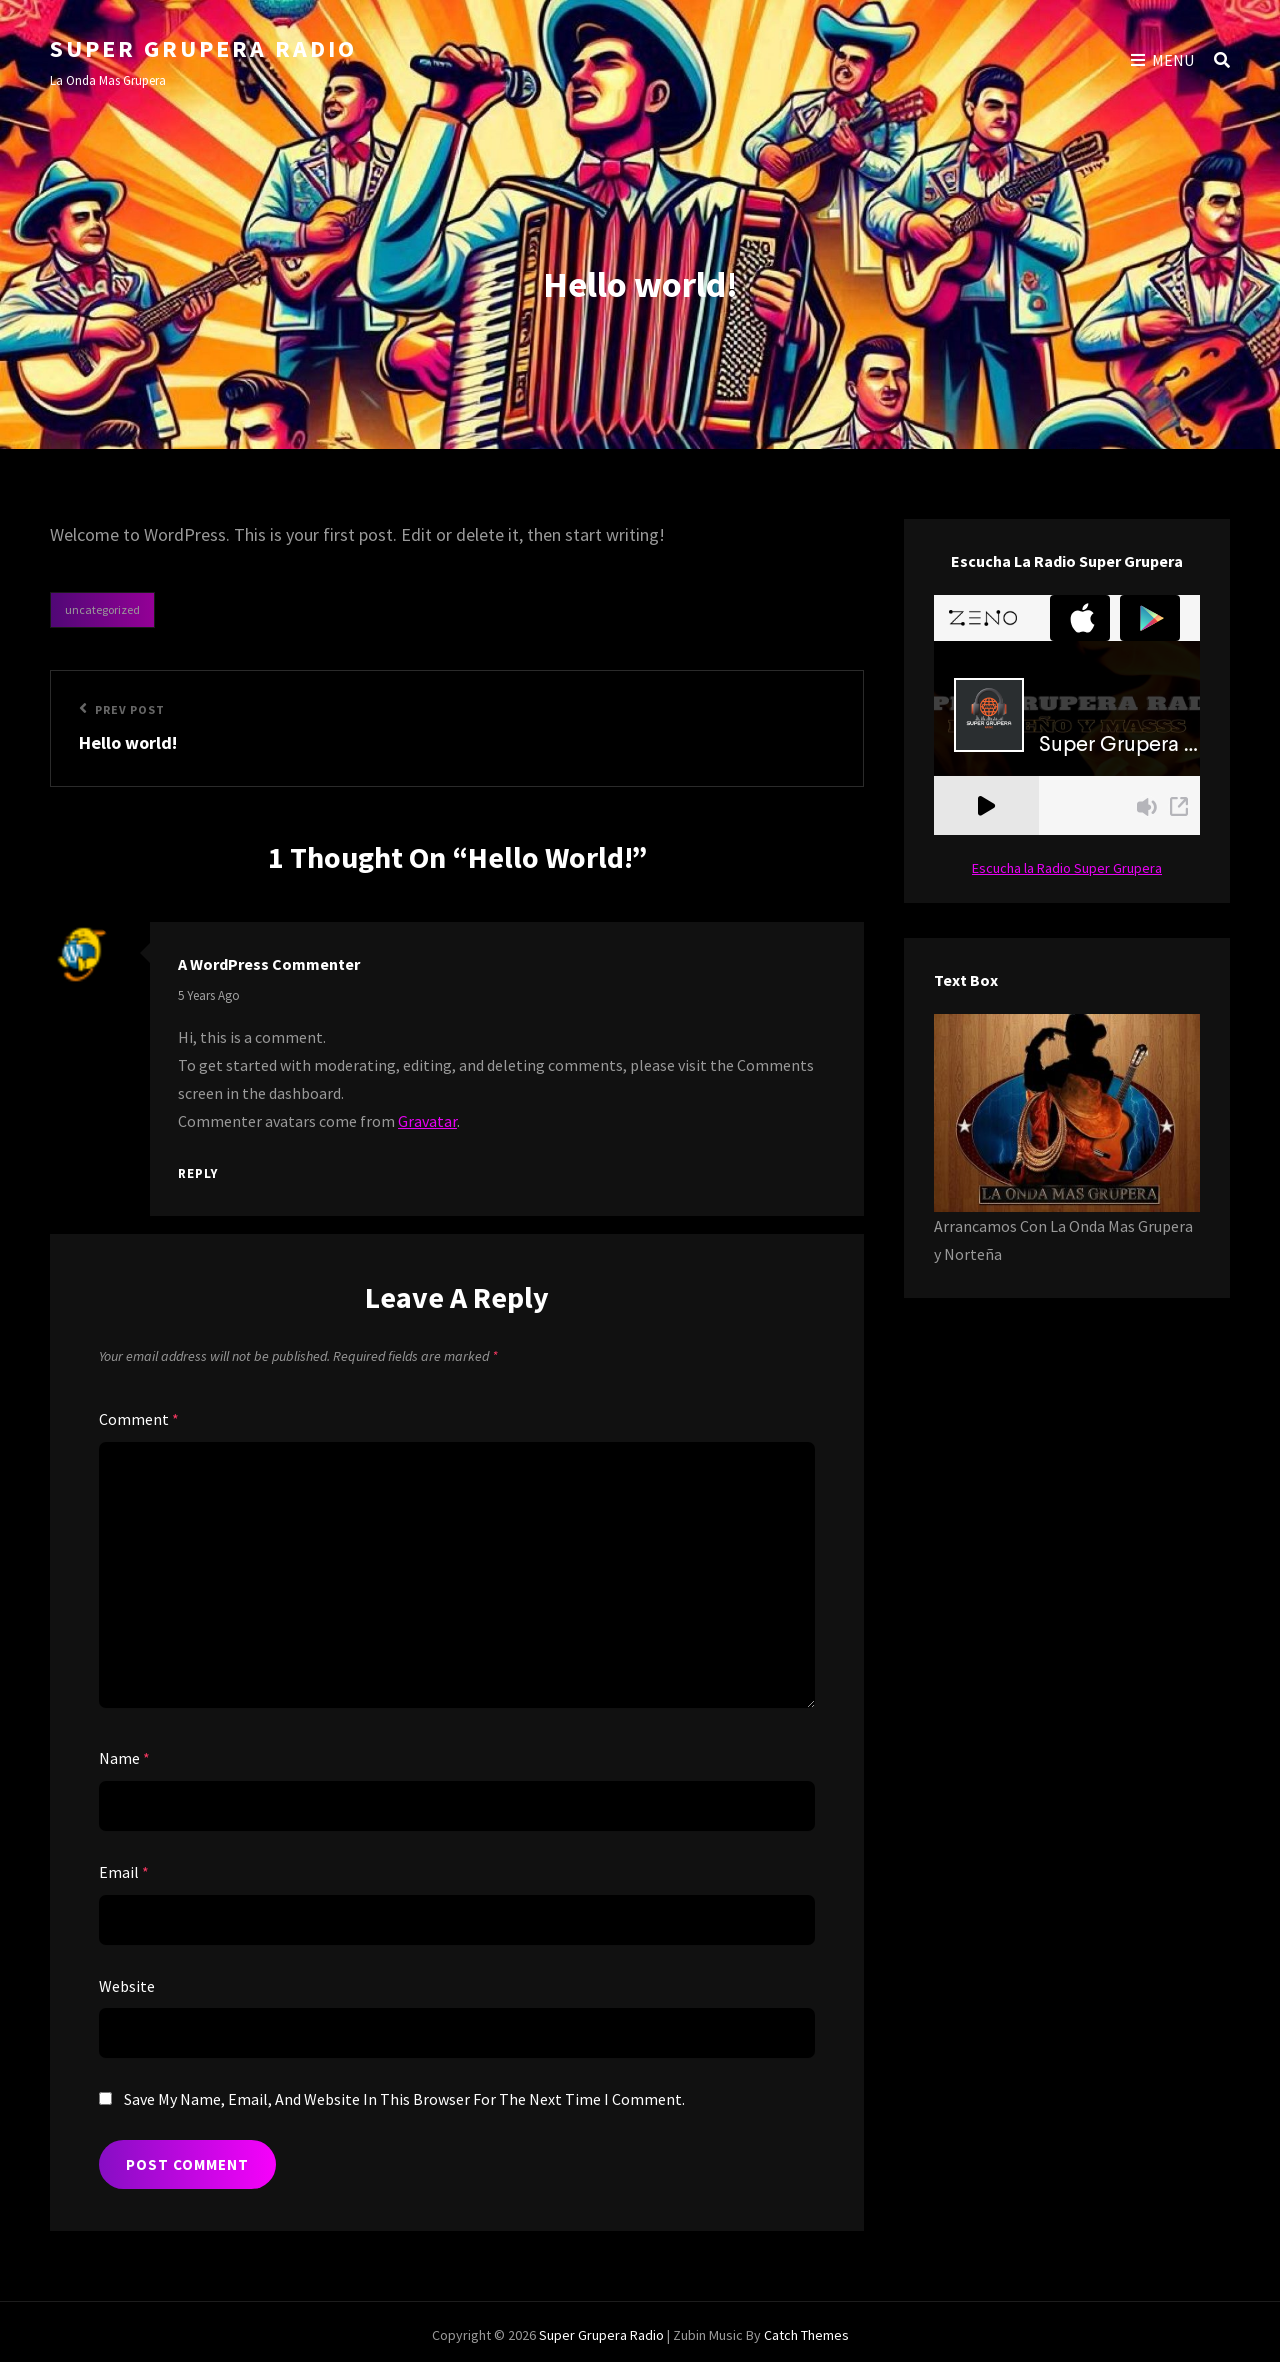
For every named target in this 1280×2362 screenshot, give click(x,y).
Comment (139, 1419)
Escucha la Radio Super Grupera (1067, 868)
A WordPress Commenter (269, 964)
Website (127, 1986)
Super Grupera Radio (203, 48)
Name (124, 1758)
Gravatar (427, 1121)
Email (124, 1872)
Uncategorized (102, 609)
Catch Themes (806, 2335)
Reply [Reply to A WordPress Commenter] (198, 1173)
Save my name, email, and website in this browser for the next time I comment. (404, 2099)
